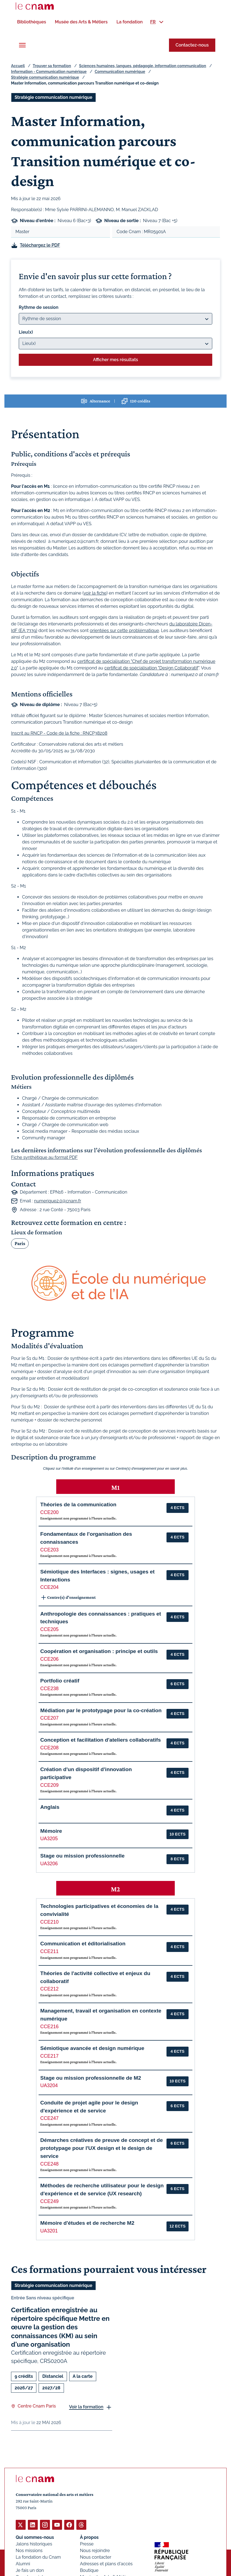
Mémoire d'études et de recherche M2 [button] (87, 2223)
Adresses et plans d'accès (106, 2563)
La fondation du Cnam (38, 2557)
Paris (20, 1243)
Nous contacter (95, 2557)
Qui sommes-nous (35, 2537)
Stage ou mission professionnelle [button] (82, 1855)
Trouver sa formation (52, 66)
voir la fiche (95, 593)
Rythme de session (38, 307)
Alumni (23, 2563)
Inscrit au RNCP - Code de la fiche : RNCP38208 (59, 733)
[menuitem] (31, 21)
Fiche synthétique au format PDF (44, 1157)
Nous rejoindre (95, 2550)
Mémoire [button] (51, 1831)
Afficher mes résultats (115, 359)
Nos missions (29, 2550)
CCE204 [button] (49, 1587)
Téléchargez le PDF (40, 245)
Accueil (18, 66)
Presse (87, 2544)
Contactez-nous (192, 45)
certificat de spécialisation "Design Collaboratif (151, 668)
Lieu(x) (26, 331)
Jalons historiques (34, 2544)
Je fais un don (30, 2570)
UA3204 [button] (49, 2085)
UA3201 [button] (49, 2231)
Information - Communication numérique (49, 71)
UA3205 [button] (49, 1838)
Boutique (89, 2570)
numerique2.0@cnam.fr (57, 1200)
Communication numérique (120, 71)
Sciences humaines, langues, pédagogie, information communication (142, 66)
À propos (89, 2537)
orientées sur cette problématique (124, 630)
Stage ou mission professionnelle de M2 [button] (90, 2078)
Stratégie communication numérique (45, 77)
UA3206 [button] (49, 1863)
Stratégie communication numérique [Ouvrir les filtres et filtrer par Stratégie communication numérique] (53, 97)
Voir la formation (86, 2406)
